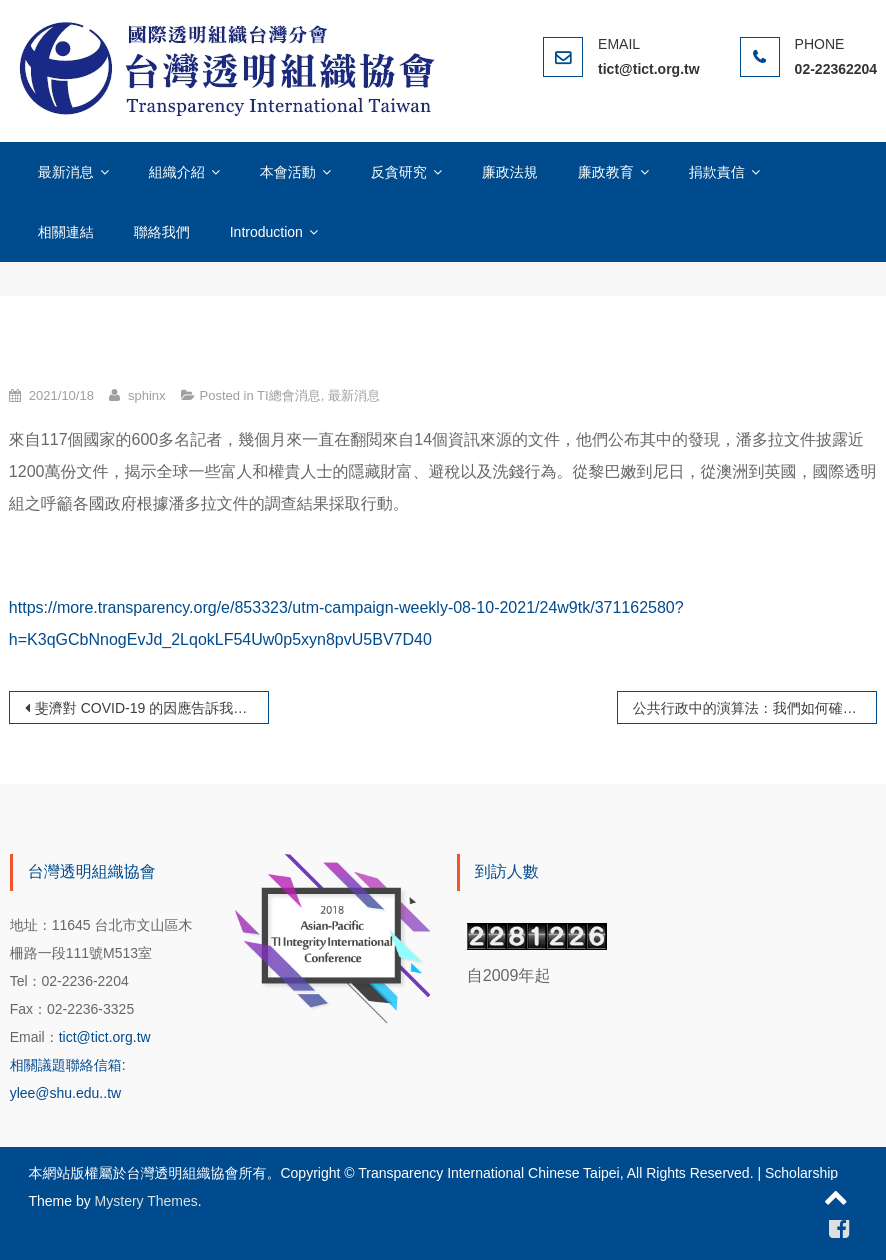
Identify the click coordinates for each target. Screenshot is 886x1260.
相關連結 (66, 232)
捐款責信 (717, 172)
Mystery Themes (146, 1201)
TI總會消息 (289, 395)
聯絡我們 (162, 232)
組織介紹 (177, 172)
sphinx (147, 395)
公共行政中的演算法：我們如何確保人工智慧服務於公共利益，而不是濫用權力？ (755, 708)
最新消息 (66, 172)
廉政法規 (510, 172)
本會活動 (288, 172)
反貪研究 (399, 172)
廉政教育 (606, 172)
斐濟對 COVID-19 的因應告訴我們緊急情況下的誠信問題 (152, 708)
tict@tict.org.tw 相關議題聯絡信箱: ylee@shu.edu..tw (80, 1065)
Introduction (266, 232)
